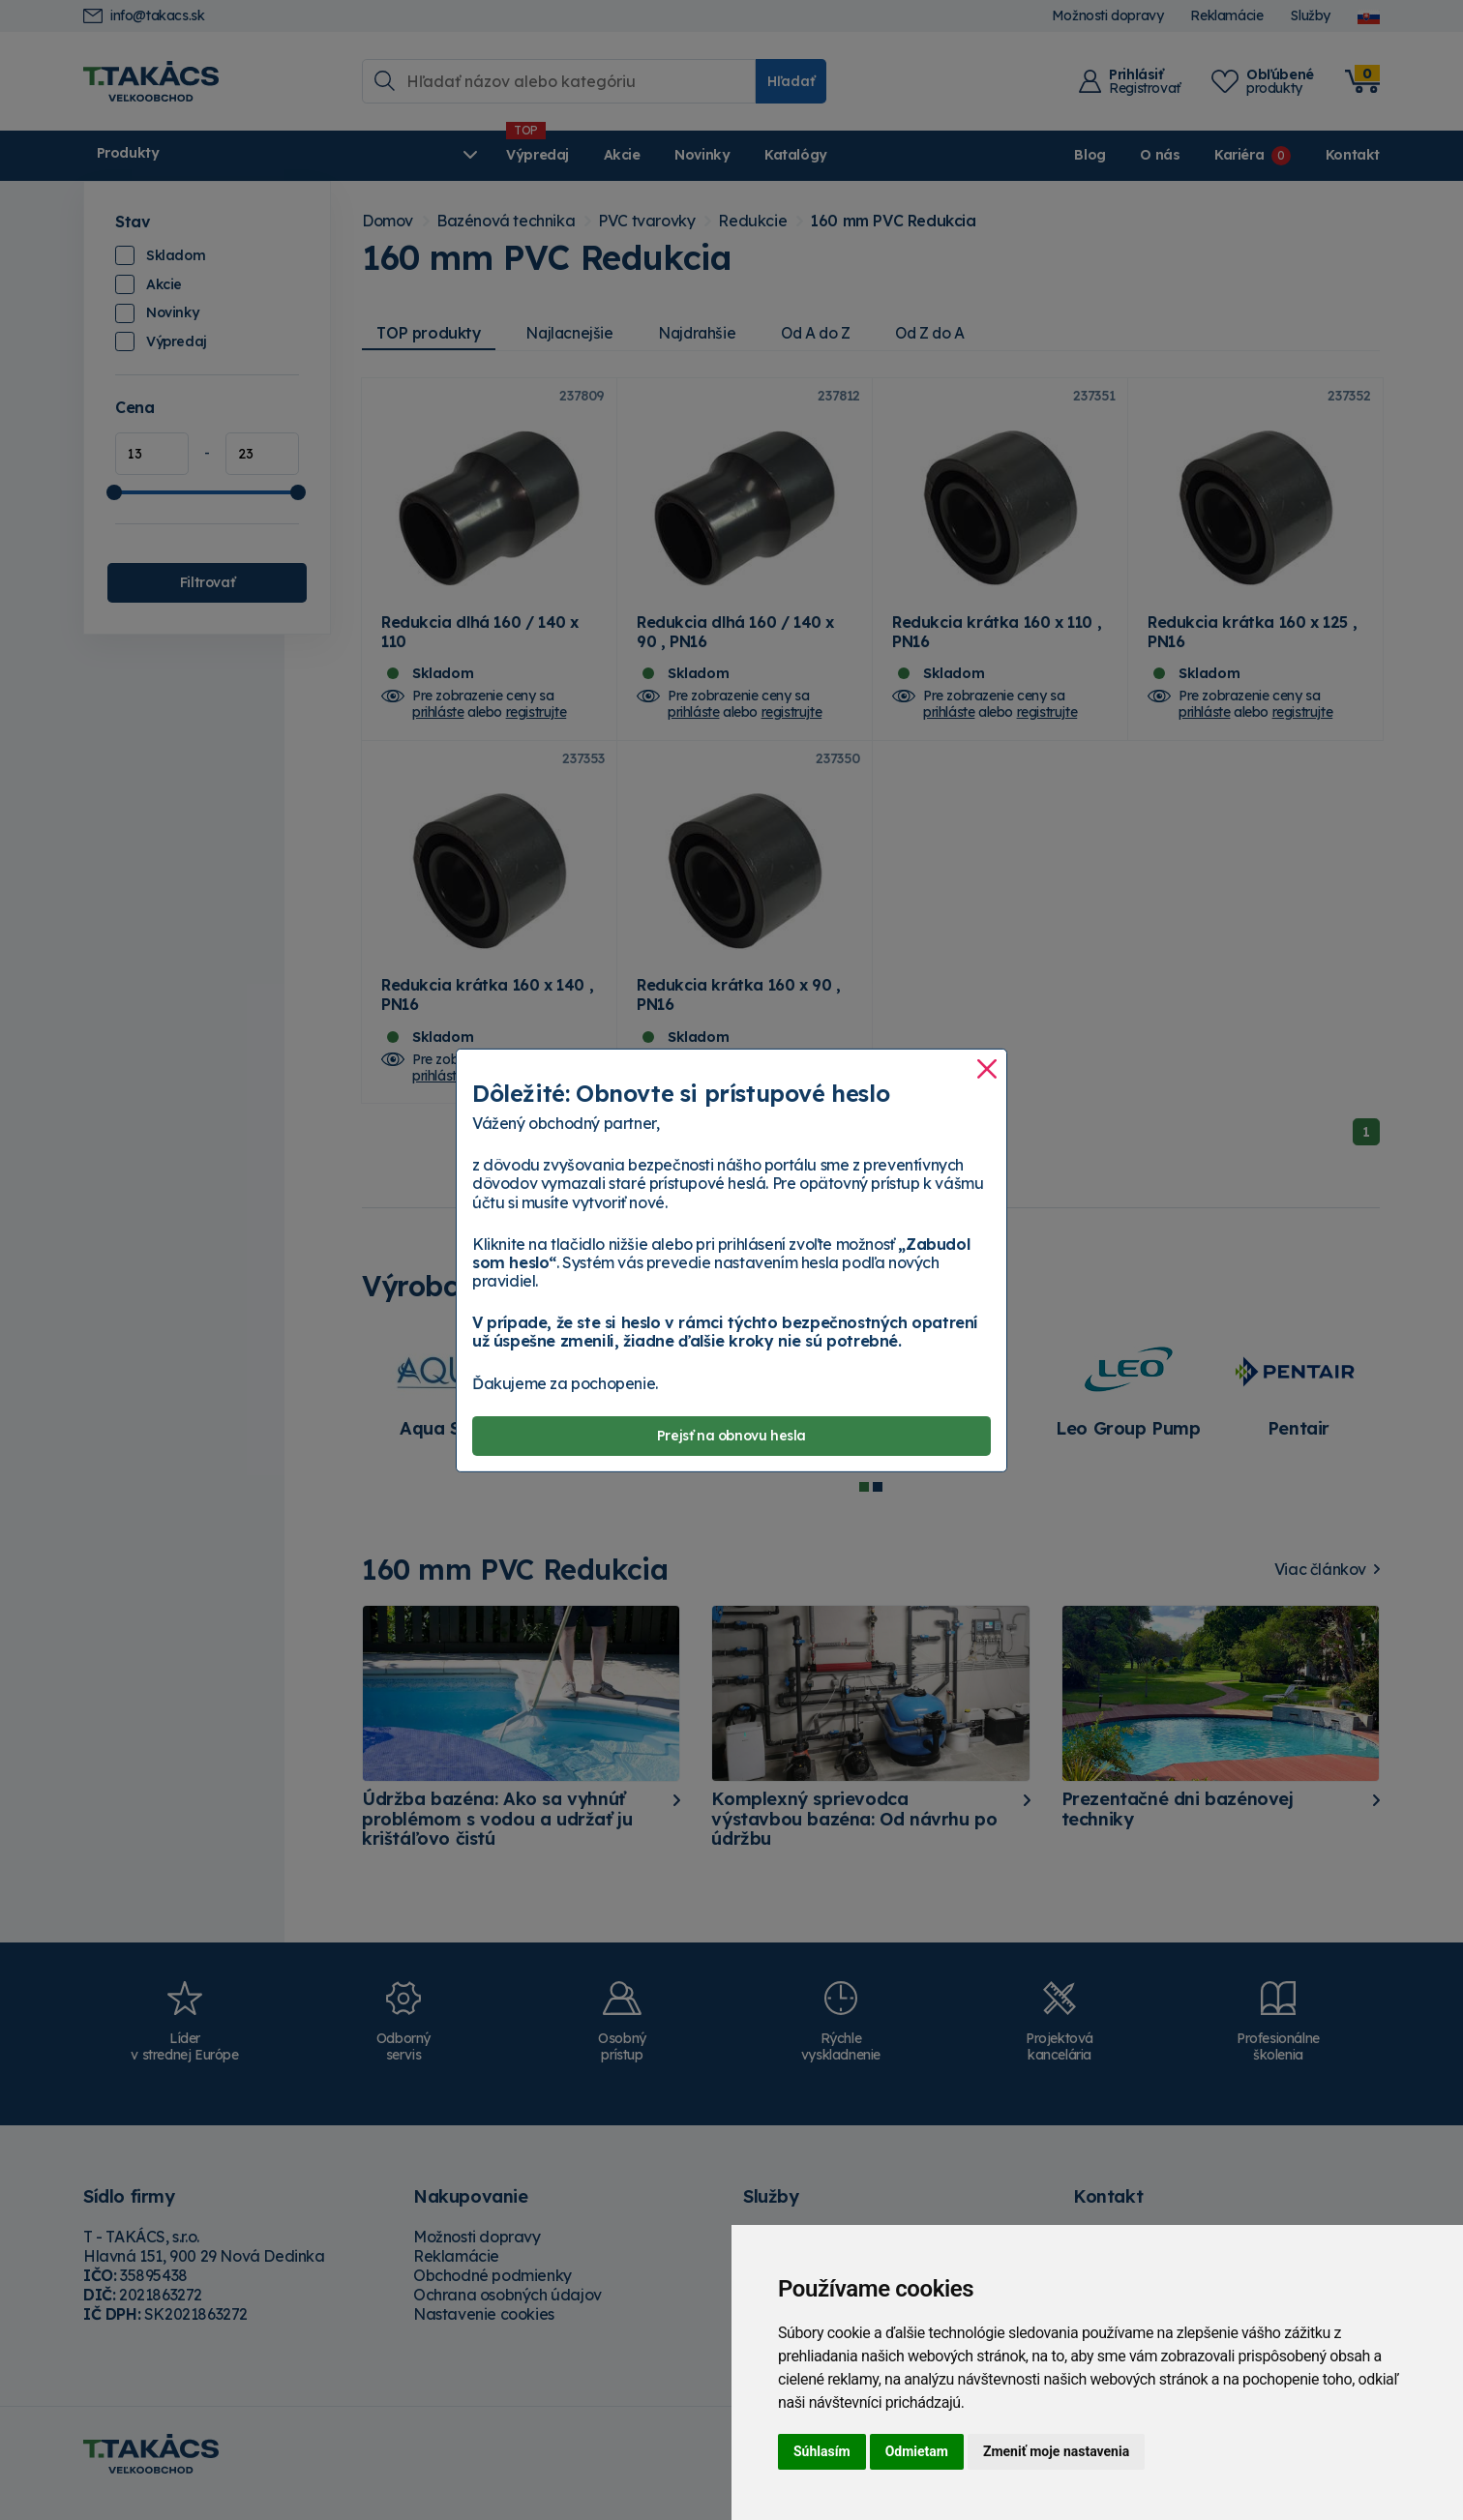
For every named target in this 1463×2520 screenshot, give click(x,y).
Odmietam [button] (916, 2451)
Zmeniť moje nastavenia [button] (1056, 2451)
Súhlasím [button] (822, 2451)
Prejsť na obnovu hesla (731, 1435)
